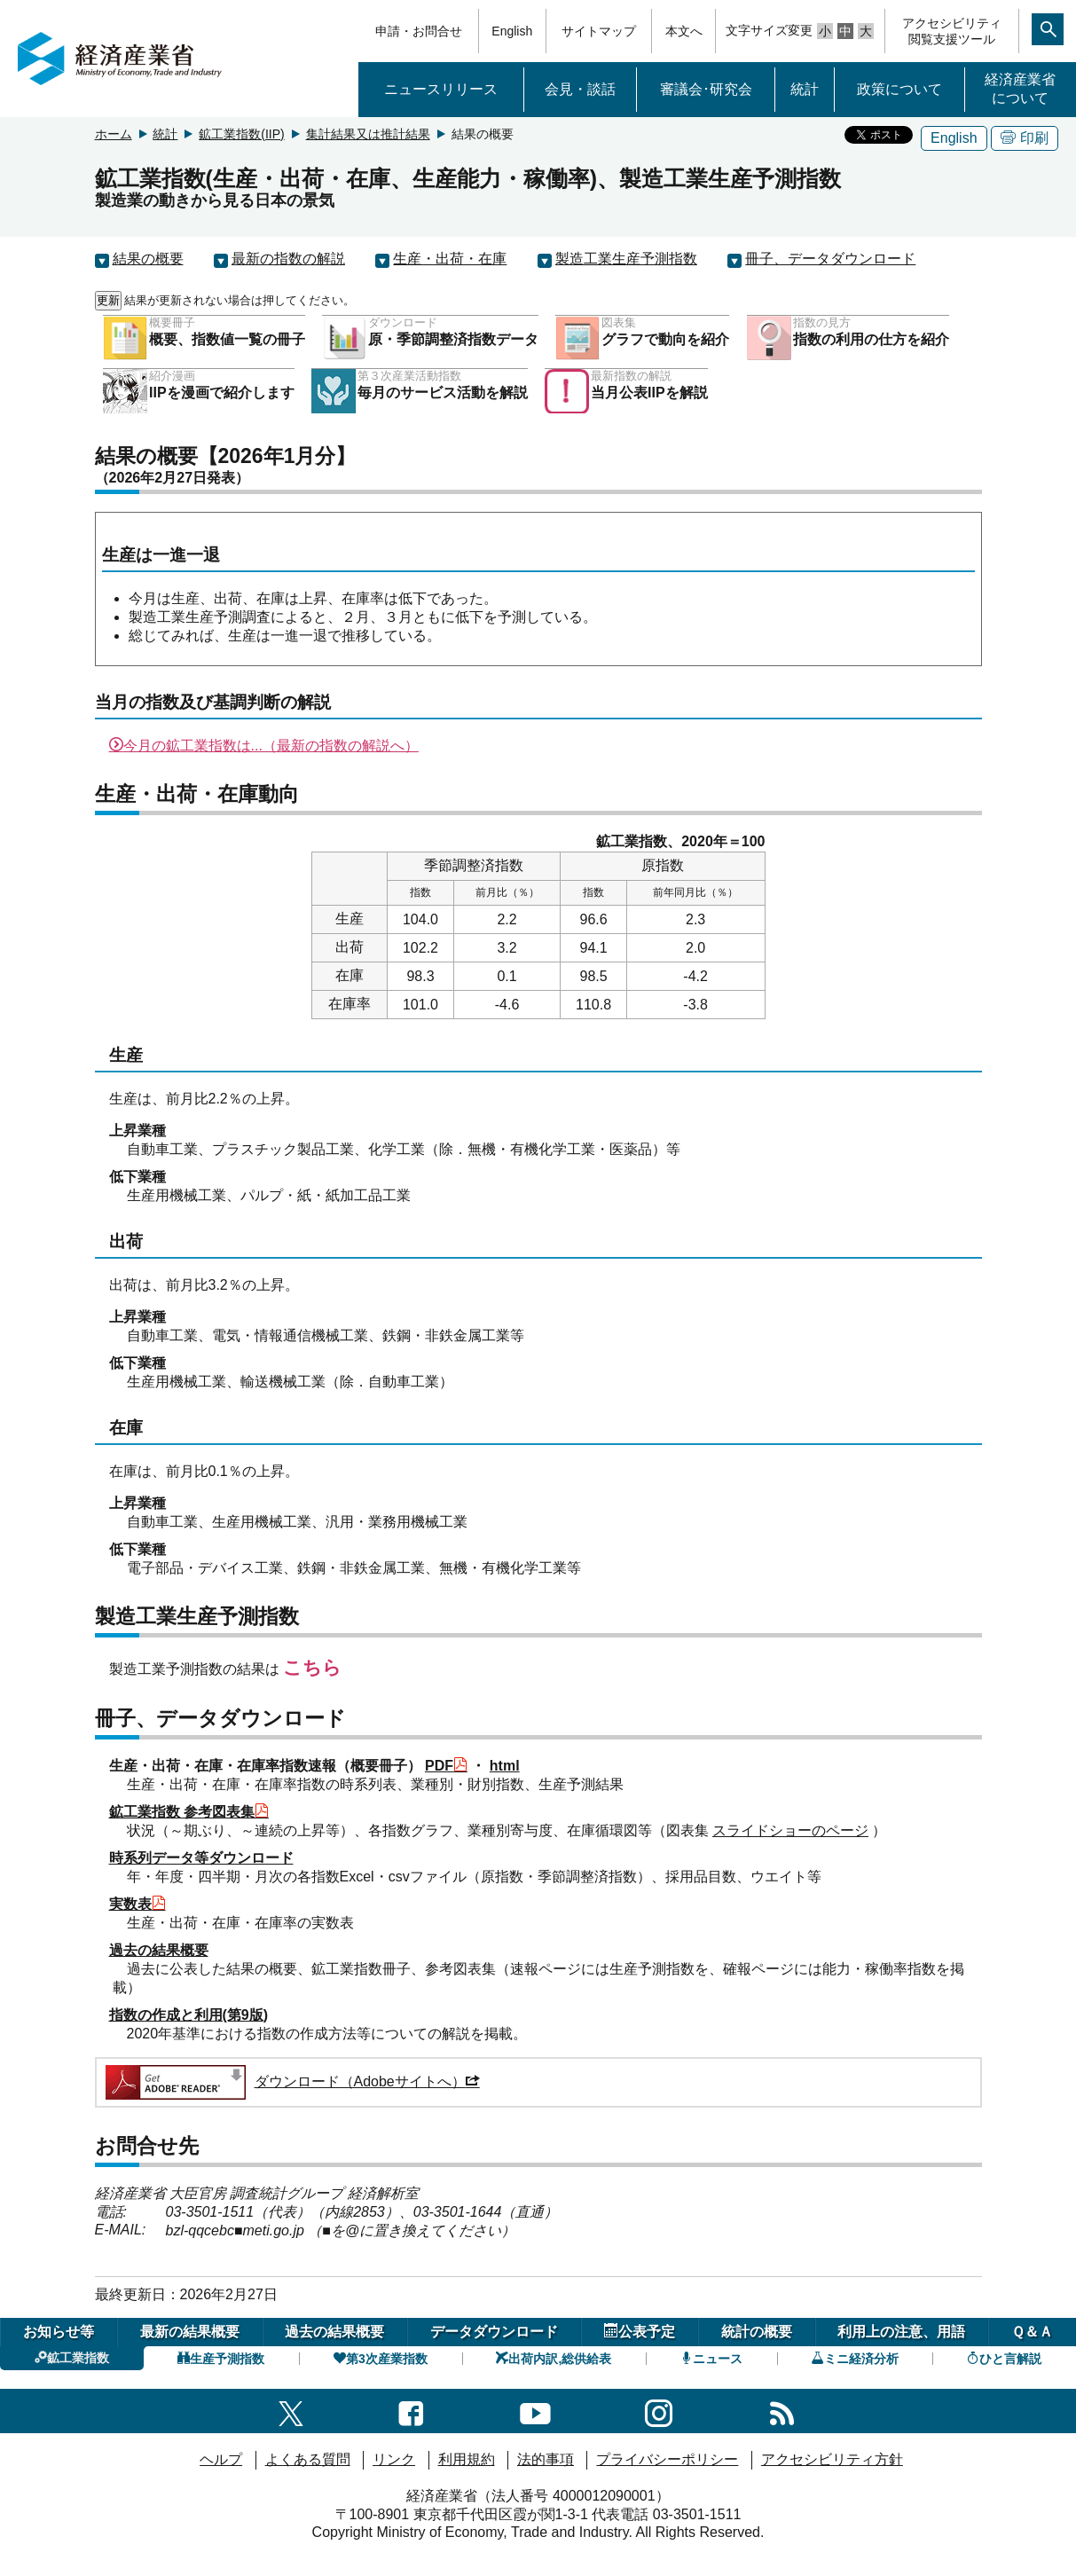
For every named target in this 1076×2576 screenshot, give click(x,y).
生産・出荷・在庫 (450, 258)
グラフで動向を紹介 (665, 339)
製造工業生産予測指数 (626, 258)
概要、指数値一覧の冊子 (227, 339)
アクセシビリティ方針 (832, 2459)
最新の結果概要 (190, 2331)
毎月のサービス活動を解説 (442, 392)
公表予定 (639, 2331)
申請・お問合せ (418, 31)
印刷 (1025, 137)
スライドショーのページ (790, 1830)
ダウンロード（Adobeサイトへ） (291, 2081)
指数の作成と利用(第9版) (189, 2014)
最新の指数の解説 (288, 258)
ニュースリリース (441, 89)
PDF (446, 1765)
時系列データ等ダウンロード (201, 1857)
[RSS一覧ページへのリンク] (781, 2410)
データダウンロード (494, 2331)
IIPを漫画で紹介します (222, 392)
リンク (394, 2459)
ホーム (113, 134)
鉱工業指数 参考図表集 (189, 1811)
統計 (804, 89)
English (511, 31)
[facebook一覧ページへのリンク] (411, 2410)
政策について (899, 89)
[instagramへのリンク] (658, 2410)
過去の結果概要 (158, 1950)
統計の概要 (756, 2331)
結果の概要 (148, 258)
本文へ (684, 31)
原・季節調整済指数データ (453, 339)
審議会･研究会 (706, 89)
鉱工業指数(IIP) (241, 134)
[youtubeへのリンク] (535, 2410)
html (505, 1765)
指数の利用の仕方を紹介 (871, 339)
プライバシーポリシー (667, 2459)
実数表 (137, 1904)
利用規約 (466, 2459)
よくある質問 (307, 2459)
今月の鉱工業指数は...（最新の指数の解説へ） (264, 745)
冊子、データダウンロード (830, 258)
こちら (312, 1667)
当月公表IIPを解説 (649, 392)
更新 (108, 300)
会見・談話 (580, 89)
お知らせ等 (58, 2331)
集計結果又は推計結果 (368, 134)
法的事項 (545, 2459)
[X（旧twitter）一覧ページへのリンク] (291, 2410)
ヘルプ (221, 2459)
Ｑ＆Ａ (1032, 2331)
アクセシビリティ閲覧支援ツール (951, 31)
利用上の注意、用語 (901, 2331)
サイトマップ (599, 31)
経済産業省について (1020, 89)
